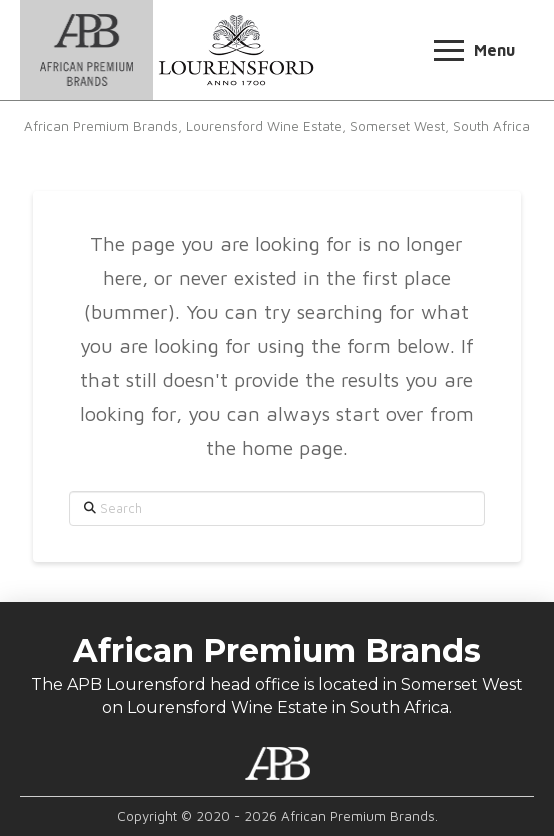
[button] (474, 50)
